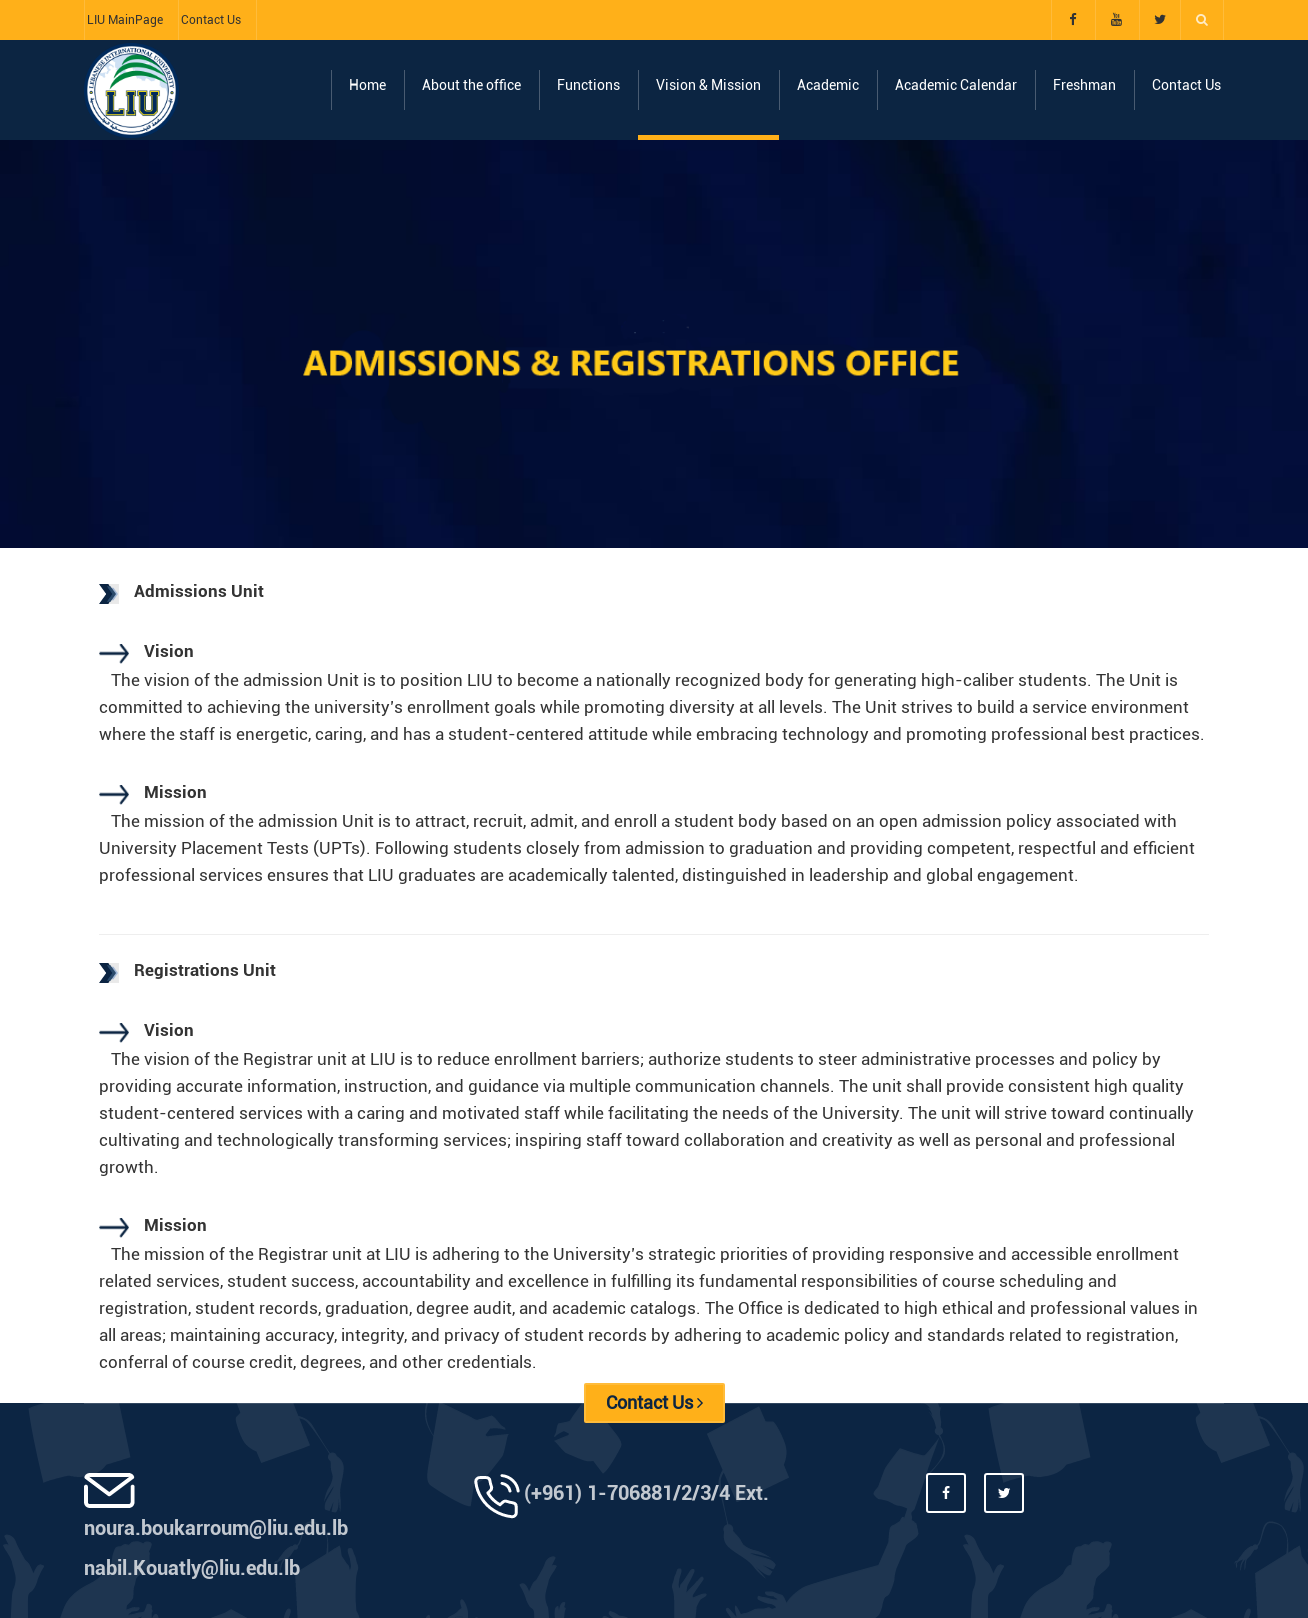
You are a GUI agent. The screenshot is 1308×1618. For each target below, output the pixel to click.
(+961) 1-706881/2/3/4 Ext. (646, 1493)
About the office (471, 85)
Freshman (1084, 85)
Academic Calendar (956, 85)
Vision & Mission (708, 85)
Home (367, 85)
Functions (588, 85)
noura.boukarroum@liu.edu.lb (216, 1528)
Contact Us (211, 20)
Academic (828, 85)
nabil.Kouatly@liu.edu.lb (192, 1568)
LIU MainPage (125, 20)
